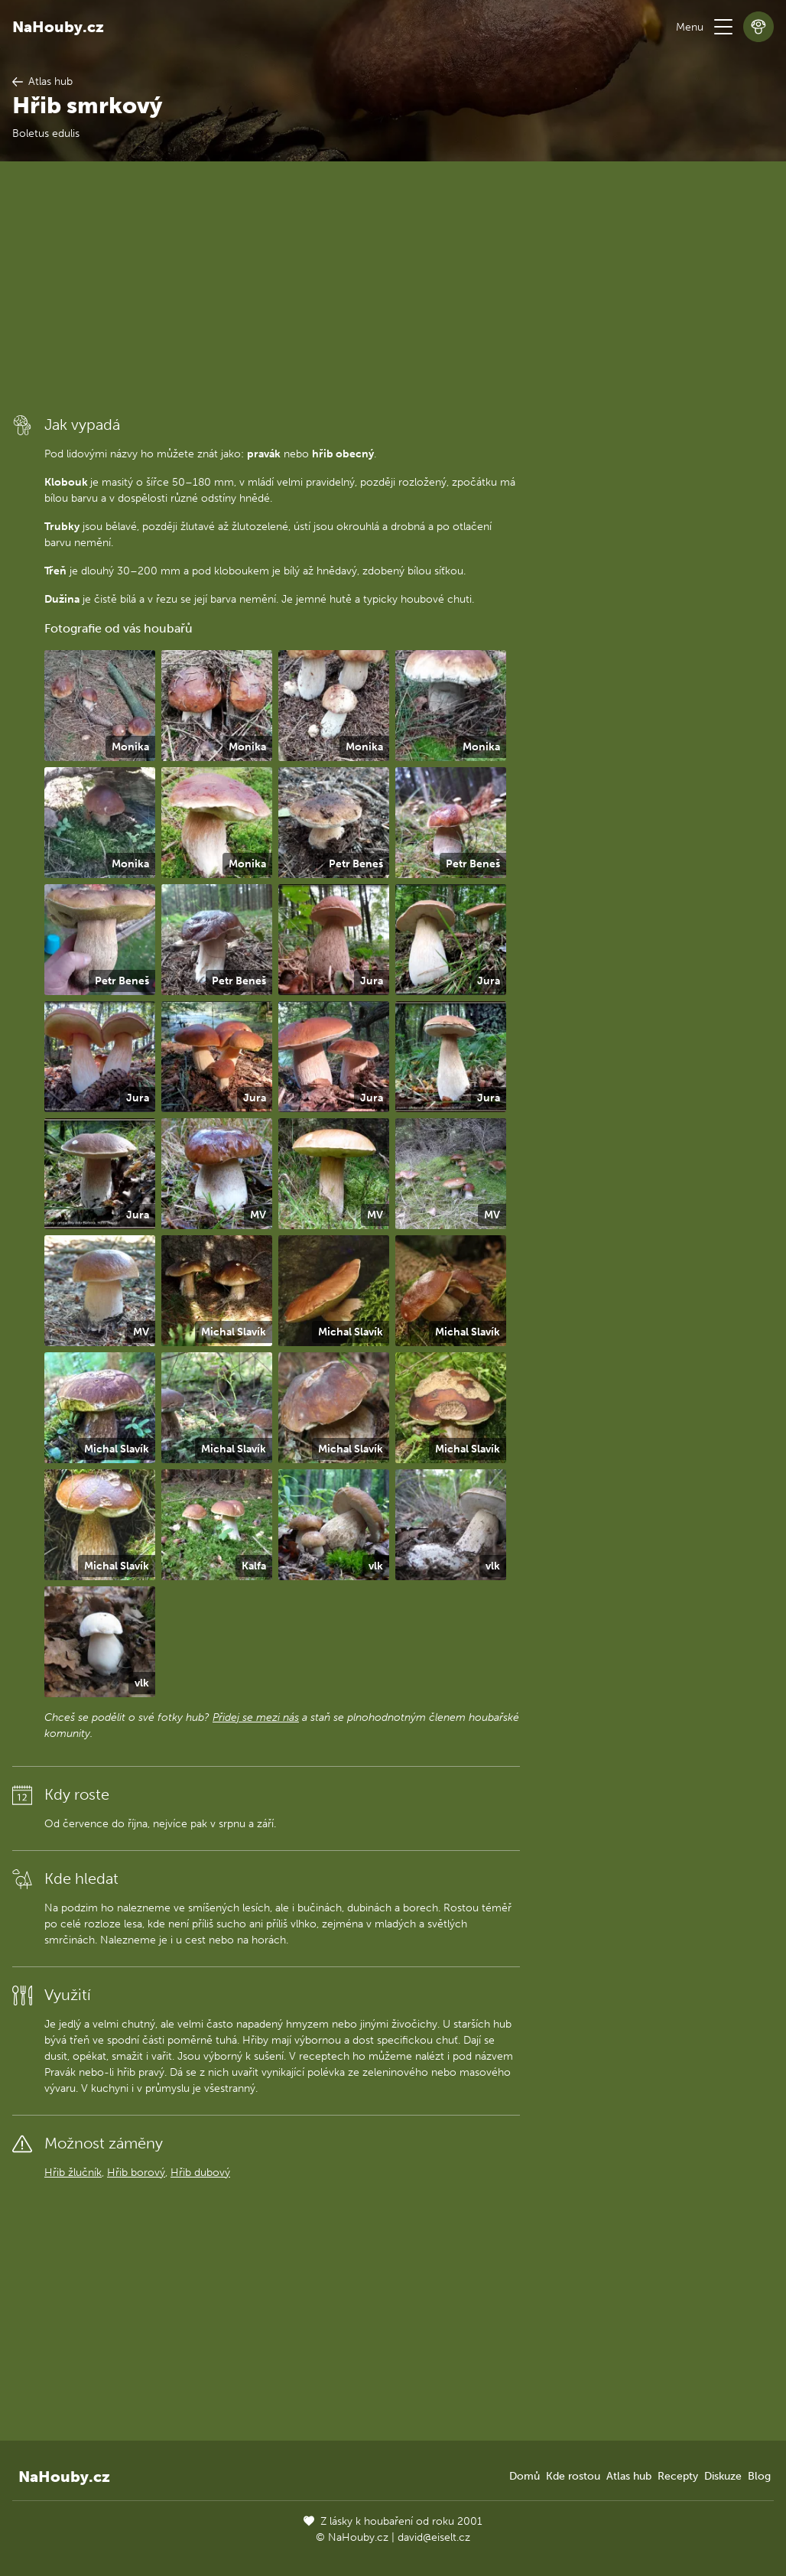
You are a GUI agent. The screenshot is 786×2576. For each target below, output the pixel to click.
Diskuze (723, 2476)
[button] (723, 27)
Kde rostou (573, 2476)
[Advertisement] (266, 287)
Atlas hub (628, 2476)
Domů (524, 2476)
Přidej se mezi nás (256, 1717)
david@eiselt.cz (434, 2537)
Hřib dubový (200, 2172)
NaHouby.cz (58, 27)
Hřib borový (136, 2172)
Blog (759, 2476)
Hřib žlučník (73, 2172)
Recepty (678, 2476)
